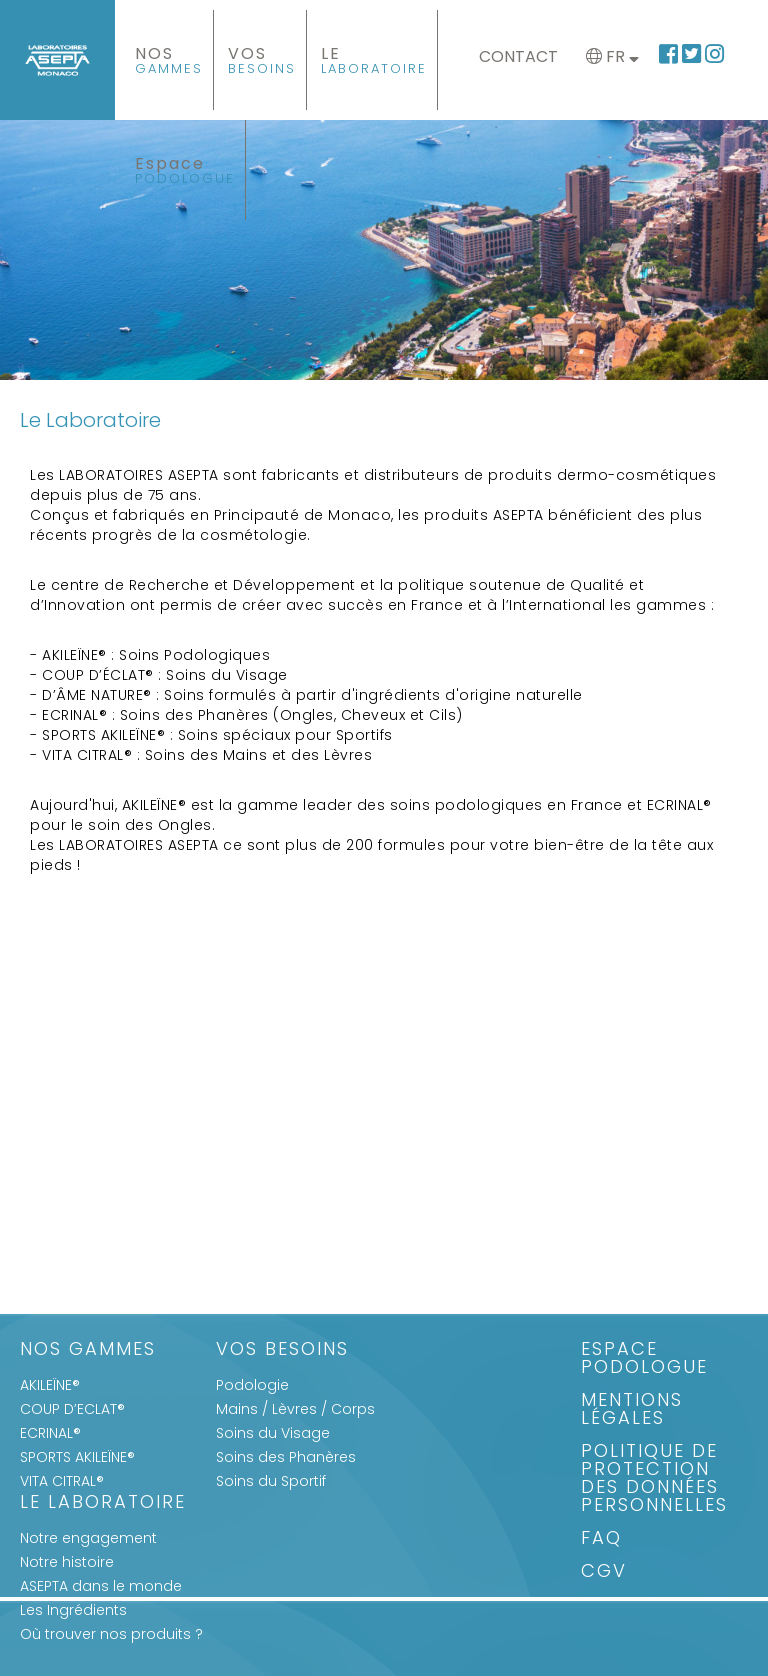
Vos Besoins (282, 1350)
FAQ (601, 1539)
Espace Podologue (644, 1359)
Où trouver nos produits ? (111, 1634)
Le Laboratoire (103, 1503)
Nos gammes (88, 1350)
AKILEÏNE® (50, 1385)
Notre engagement (88, 1538)
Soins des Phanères (286, 1457)
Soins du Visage (273, 1433)
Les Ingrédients (73, 1610)
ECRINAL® (50, 1433)
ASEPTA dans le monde (101, 1586)
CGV (604, 1572)
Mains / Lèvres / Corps (295, 1409)
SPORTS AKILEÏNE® (77, 1457)
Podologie (252, 1385)
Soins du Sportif (271, 1481)
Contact (518, 56)
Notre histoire (67, 1562)
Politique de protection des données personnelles (654, 1479)
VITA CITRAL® (62, 1481)
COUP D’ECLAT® (72, 1409)
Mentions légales (632, 1410)
